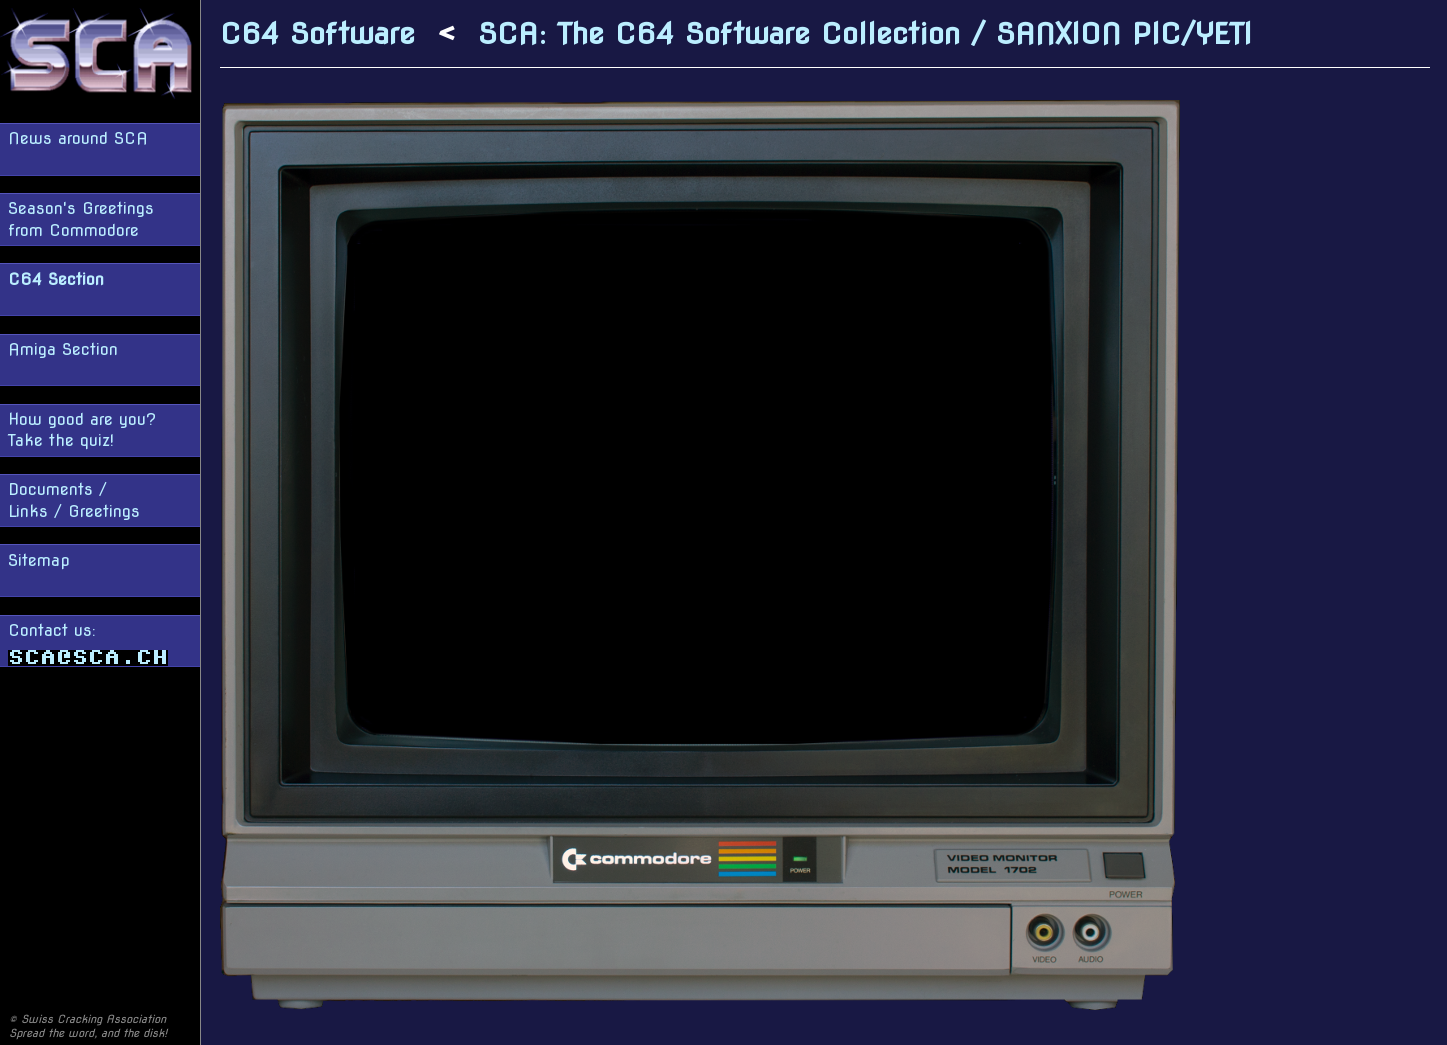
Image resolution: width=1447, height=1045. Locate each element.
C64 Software (317, 33)
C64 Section (56, 279)
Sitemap (39, 560)
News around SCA (78, 138)
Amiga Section (63, 349)
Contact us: (88, 643)
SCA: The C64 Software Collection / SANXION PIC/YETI (865, 33)
